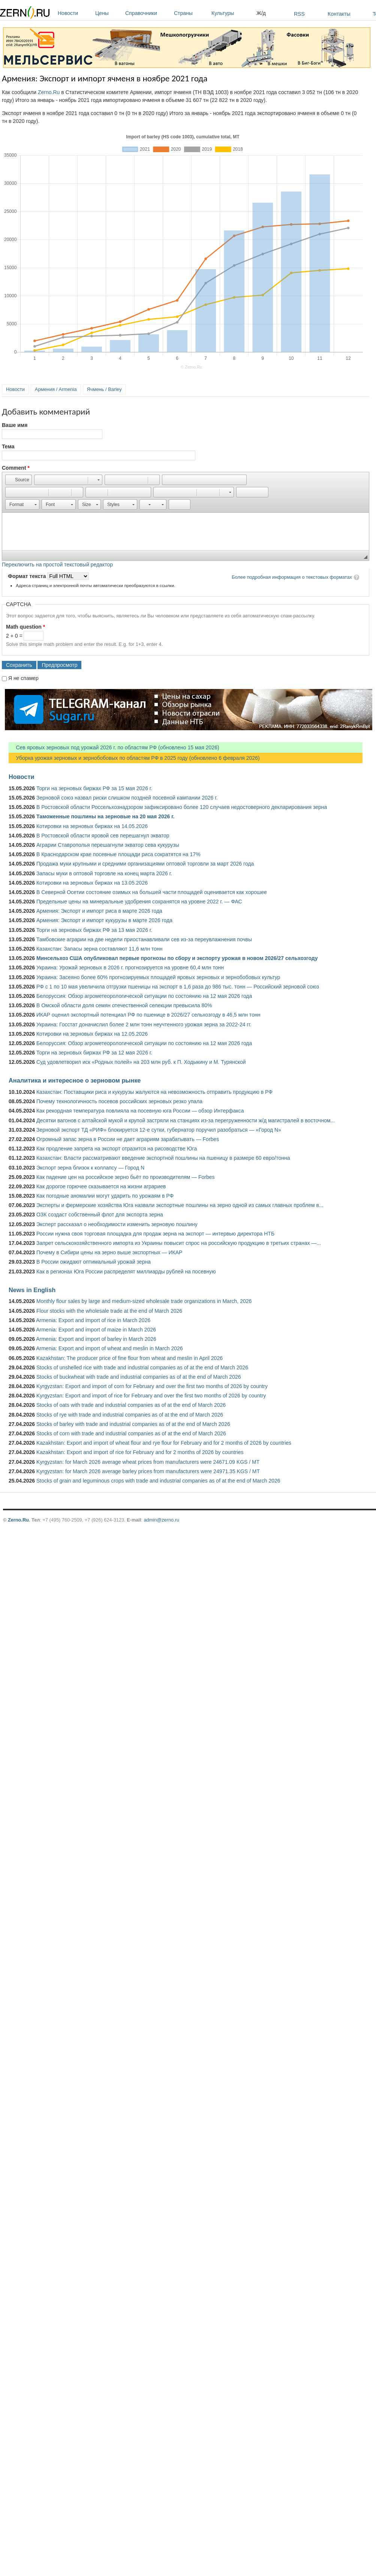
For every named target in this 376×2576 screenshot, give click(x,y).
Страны (191, 13)
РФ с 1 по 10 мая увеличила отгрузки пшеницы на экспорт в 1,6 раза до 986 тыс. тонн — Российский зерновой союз (177, 987)
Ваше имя (14, 425)
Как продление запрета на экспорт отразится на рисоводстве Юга (116, 1149)
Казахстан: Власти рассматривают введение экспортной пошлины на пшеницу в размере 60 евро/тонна (163, 1158)
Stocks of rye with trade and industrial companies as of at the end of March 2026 (129, 1415)
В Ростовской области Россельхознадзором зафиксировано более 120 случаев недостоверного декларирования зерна (181, 807)
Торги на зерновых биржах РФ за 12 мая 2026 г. (94, 1053)
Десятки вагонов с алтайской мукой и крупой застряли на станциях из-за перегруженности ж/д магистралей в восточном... (185, 1120)
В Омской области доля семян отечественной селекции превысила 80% (124, 1005)
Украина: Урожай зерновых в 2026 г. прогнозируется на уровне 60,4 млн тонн (130, 967)
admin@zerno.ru (161, 1520)
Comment (16, 468)
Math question (25, 627)
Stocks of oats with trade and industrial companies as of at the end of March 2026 (131, 1405)
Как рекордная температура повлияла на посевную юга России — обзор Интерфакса (140, 1111)
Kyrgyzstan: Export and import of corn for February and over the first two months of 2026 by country (152, 1386)
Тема (8, 446)
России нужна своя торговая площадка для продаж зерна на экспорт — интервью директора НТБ (155, 1234)
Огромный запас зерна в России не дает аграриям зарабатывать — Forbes (127, 1139)
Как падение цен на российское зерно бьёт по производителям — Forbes (125, 1177)
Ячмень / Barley (104, 389)
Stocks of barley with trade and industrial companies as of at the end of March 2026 (133, 1424)
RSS (299, 14)
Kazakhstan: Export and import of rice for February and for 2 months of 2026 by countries (140, 1452)
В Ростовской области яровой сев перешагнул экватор (102, 836)
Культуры (232, 13)
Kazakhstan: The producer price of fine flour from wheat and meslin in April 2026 (129, 1358)
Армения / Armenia (56, 389)
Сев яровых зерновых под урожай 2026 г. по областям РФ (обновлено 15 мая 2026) (114, 747)
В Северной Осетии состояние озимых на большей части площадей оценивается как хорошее (151, 892)
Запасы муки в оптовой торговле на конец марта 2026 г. (104, 873)
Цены (108, 13)
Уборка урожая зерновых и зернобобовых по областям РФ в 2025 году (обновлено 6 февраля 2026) (134, 758)
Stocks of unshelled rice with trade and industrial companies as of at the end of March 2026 (142, 1367)
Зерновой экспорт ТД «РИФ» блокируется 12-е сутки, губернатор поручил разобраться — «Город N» (158, 1130)
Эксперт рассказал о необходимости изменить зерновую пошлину (117, 1224)
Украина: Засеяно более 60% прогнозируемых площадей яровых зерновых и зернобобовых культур (158, 977)
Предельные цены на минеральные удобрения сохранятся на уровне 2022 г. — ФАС (139, 902)
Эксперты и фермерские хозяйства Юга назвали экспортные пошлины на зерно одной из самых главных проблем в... (180, 1205)
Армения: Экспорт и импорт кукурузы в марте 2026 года (104, 920)
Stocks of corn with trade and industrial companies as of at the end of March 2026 (131, 1433)
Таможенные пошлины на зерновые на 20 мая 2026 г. (105, 816)
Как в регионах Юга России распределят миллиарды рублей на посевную (126, 1272)
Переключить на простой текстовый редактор (57, 565)
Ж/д (261, 13)
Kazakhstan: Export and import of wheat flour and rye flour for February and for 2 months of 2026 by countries (163, 1443)
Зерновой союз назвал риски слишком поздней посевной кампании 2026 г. (127, 798)
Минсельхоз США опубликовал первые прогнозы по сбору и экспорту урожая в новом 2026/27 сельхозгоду (177, 958)
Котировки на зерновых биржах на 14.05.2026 (92, 826)
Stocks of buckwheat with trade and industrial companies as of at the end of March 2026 (138, 1377)
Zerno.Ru (49, 92)
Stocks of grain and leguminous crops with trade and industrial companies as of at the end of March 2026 (158, 1481)
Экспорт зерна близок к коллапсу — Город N (90, 1168)
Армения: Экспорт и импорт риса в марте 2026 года (99, 911)
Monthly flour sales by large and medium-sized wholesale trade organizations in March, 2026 (144, 1301)
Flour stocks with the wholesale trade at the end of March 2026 (109, 1311)
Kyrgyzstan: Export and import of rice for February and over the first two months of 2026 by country (151, 1396)
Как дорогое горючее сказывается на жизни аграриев (101, 1186)
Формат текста (27, 576)
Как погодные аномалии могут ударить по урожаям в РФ (105, 1196)
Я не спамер (23, 678)
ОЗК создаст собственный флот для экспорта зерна (99, 1215)
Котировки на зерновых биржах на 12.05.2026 (92, 1034)
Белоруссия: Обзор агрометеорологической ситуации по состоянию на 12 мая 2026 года (144, 996)
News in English (32, 1290)
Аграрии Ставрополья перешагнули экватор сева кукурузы (107, 845)
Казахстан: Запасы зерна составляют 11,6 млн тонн (99, 949)
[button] (18, 480)
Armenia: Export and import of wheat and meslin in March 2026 (109, 1348)
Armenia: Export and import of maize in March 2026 (96, 1330)
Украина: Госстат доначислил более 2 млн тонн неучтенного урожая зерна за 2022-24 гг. (144, 1024)
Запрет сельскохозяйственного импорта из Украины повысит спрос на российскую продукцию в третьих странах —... (178, 1243)
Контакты (339, 14)
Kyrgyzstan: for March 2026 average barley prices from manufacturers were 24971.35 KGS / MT (148, 1471)
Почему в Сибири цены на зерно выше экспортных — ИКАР (109, 1252)
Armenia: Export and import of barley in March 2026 (96, 1339)
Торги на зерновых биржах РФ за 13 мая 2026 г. (94, 930)
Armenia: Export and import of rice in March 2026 (93, 1320)
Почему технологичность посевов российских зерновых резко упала (119, 1101)
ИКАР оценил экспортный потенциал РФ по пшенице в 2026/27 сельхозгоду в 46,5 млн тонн (148, 1015)
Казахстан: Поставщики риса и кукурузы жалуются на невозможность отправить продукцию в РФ (154, 1092)
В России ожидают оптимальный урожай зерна (93, 1262)
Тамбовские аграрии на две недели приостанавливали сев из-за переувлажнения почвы (144, 939)
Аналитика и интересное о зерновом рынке (75, 1080)
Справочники (147, 13)
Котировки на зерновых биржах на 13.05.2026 (92, 883)
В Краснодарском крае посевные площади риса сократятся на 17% (118, 854)
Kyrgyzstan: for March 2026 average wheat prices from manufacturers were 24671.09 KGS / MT (147, 1462)
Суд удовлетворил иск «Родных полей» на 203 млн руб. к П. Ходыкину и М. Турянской (141, 1062)
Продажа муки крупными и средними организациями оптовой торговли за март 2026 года (145, 864)
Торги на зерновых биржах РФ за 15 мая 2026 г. (94, 788)
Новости (74, 13)
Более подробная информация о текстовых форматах (292, 577)
